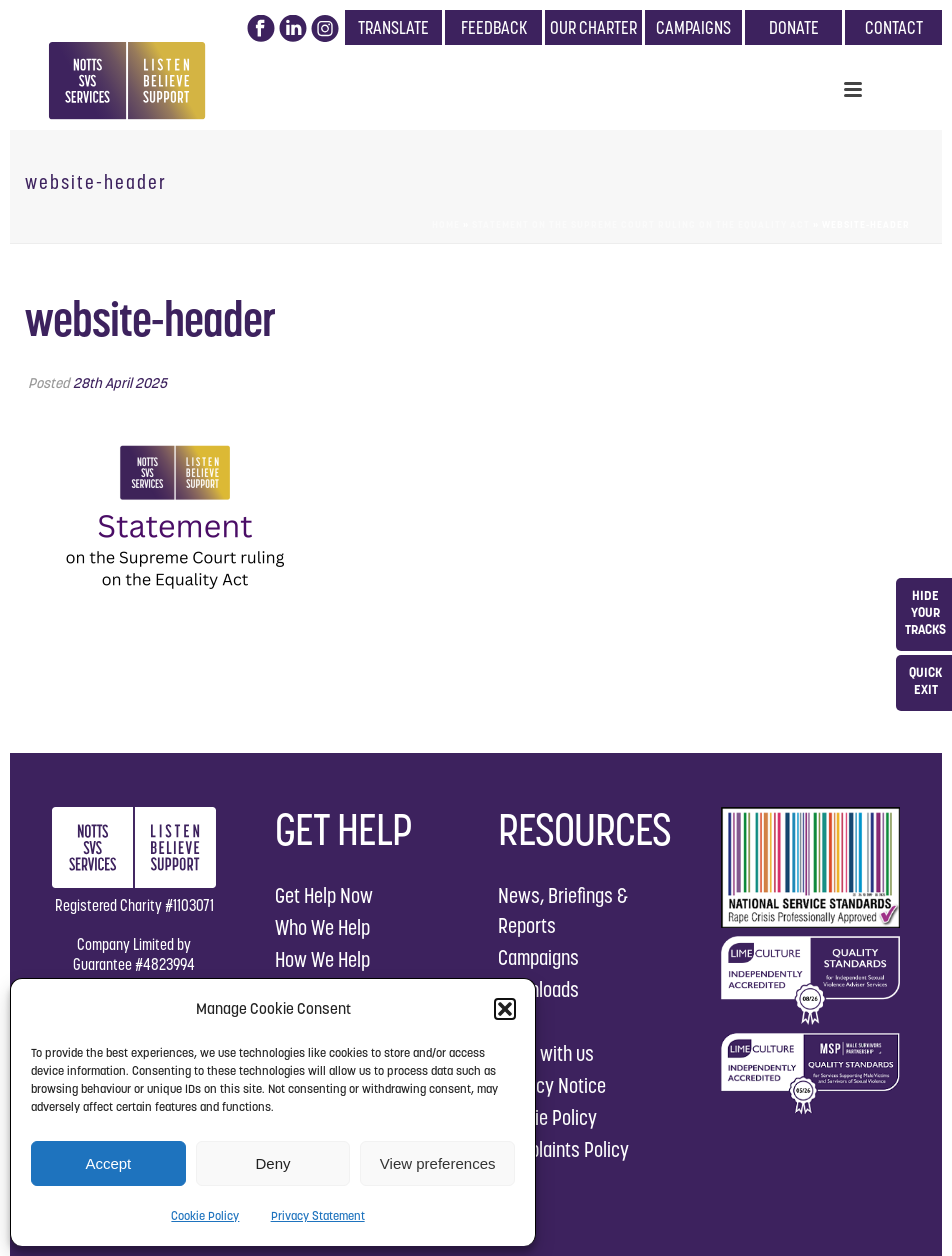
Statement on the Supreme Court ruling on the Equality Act (641, 224)
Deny (272, 1163)
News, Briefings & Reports (563, 910)
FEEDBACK (494, 27)
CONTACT (894, 27)
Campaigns (538, 957)
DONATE (794, 27)
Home (446, 224)
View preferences (438, 1163)
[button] (505, 1009)
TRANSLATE (393, 27)
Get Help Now (324, 895)
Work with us (546, 1053)
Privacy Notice (552, 1085)
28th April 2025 (120, 383)
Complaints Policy (563, 1149)
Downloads (538, 989)
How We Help (322, 959)
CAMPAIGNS (693, 27)
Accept (108, 1163)
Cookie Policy (205, 1215)
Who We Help (322, 927)
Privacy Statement (318, 1215)
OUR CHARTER (593, 27)
